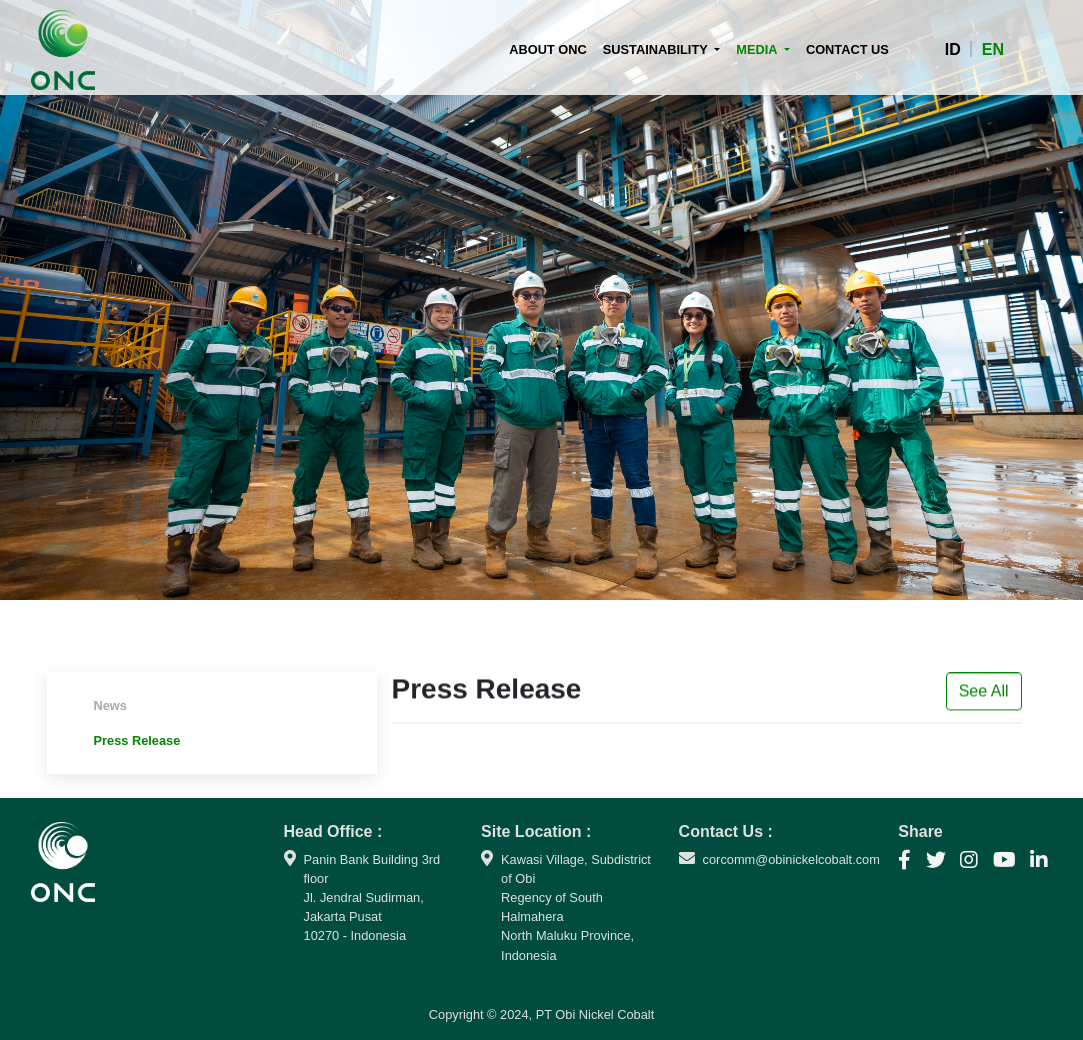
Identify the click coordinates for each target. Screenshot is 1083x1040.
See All (984, 696)
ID (953, 49)
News (110, 705)
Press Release (137, 740)
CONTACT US (847, 49)
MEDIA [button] (758, 49)
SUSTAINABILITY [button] (657, 49)
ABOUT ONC (552, 48)
